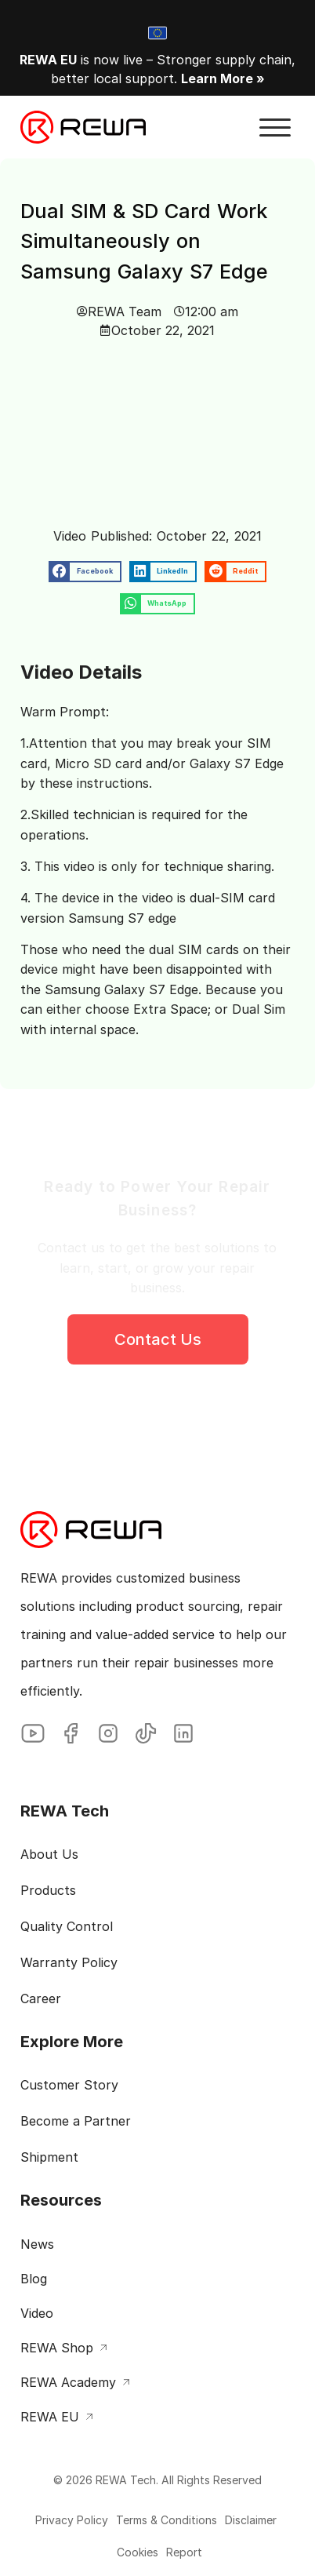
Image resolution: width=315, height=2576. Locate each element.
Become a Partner (75, 2122)
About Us (49, 1855)
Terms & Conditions (166, 2520)
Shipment (49, 2158)
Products (48, 1891)
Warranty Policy (69, 1963)
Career (40, 1999)
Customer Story (69, 2085)
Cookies (137, 2552)
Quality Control (66, 1927)
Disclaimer (251, 2520)
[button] (275, 128)
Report (184, 2552)
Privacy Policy (71, 2520)
